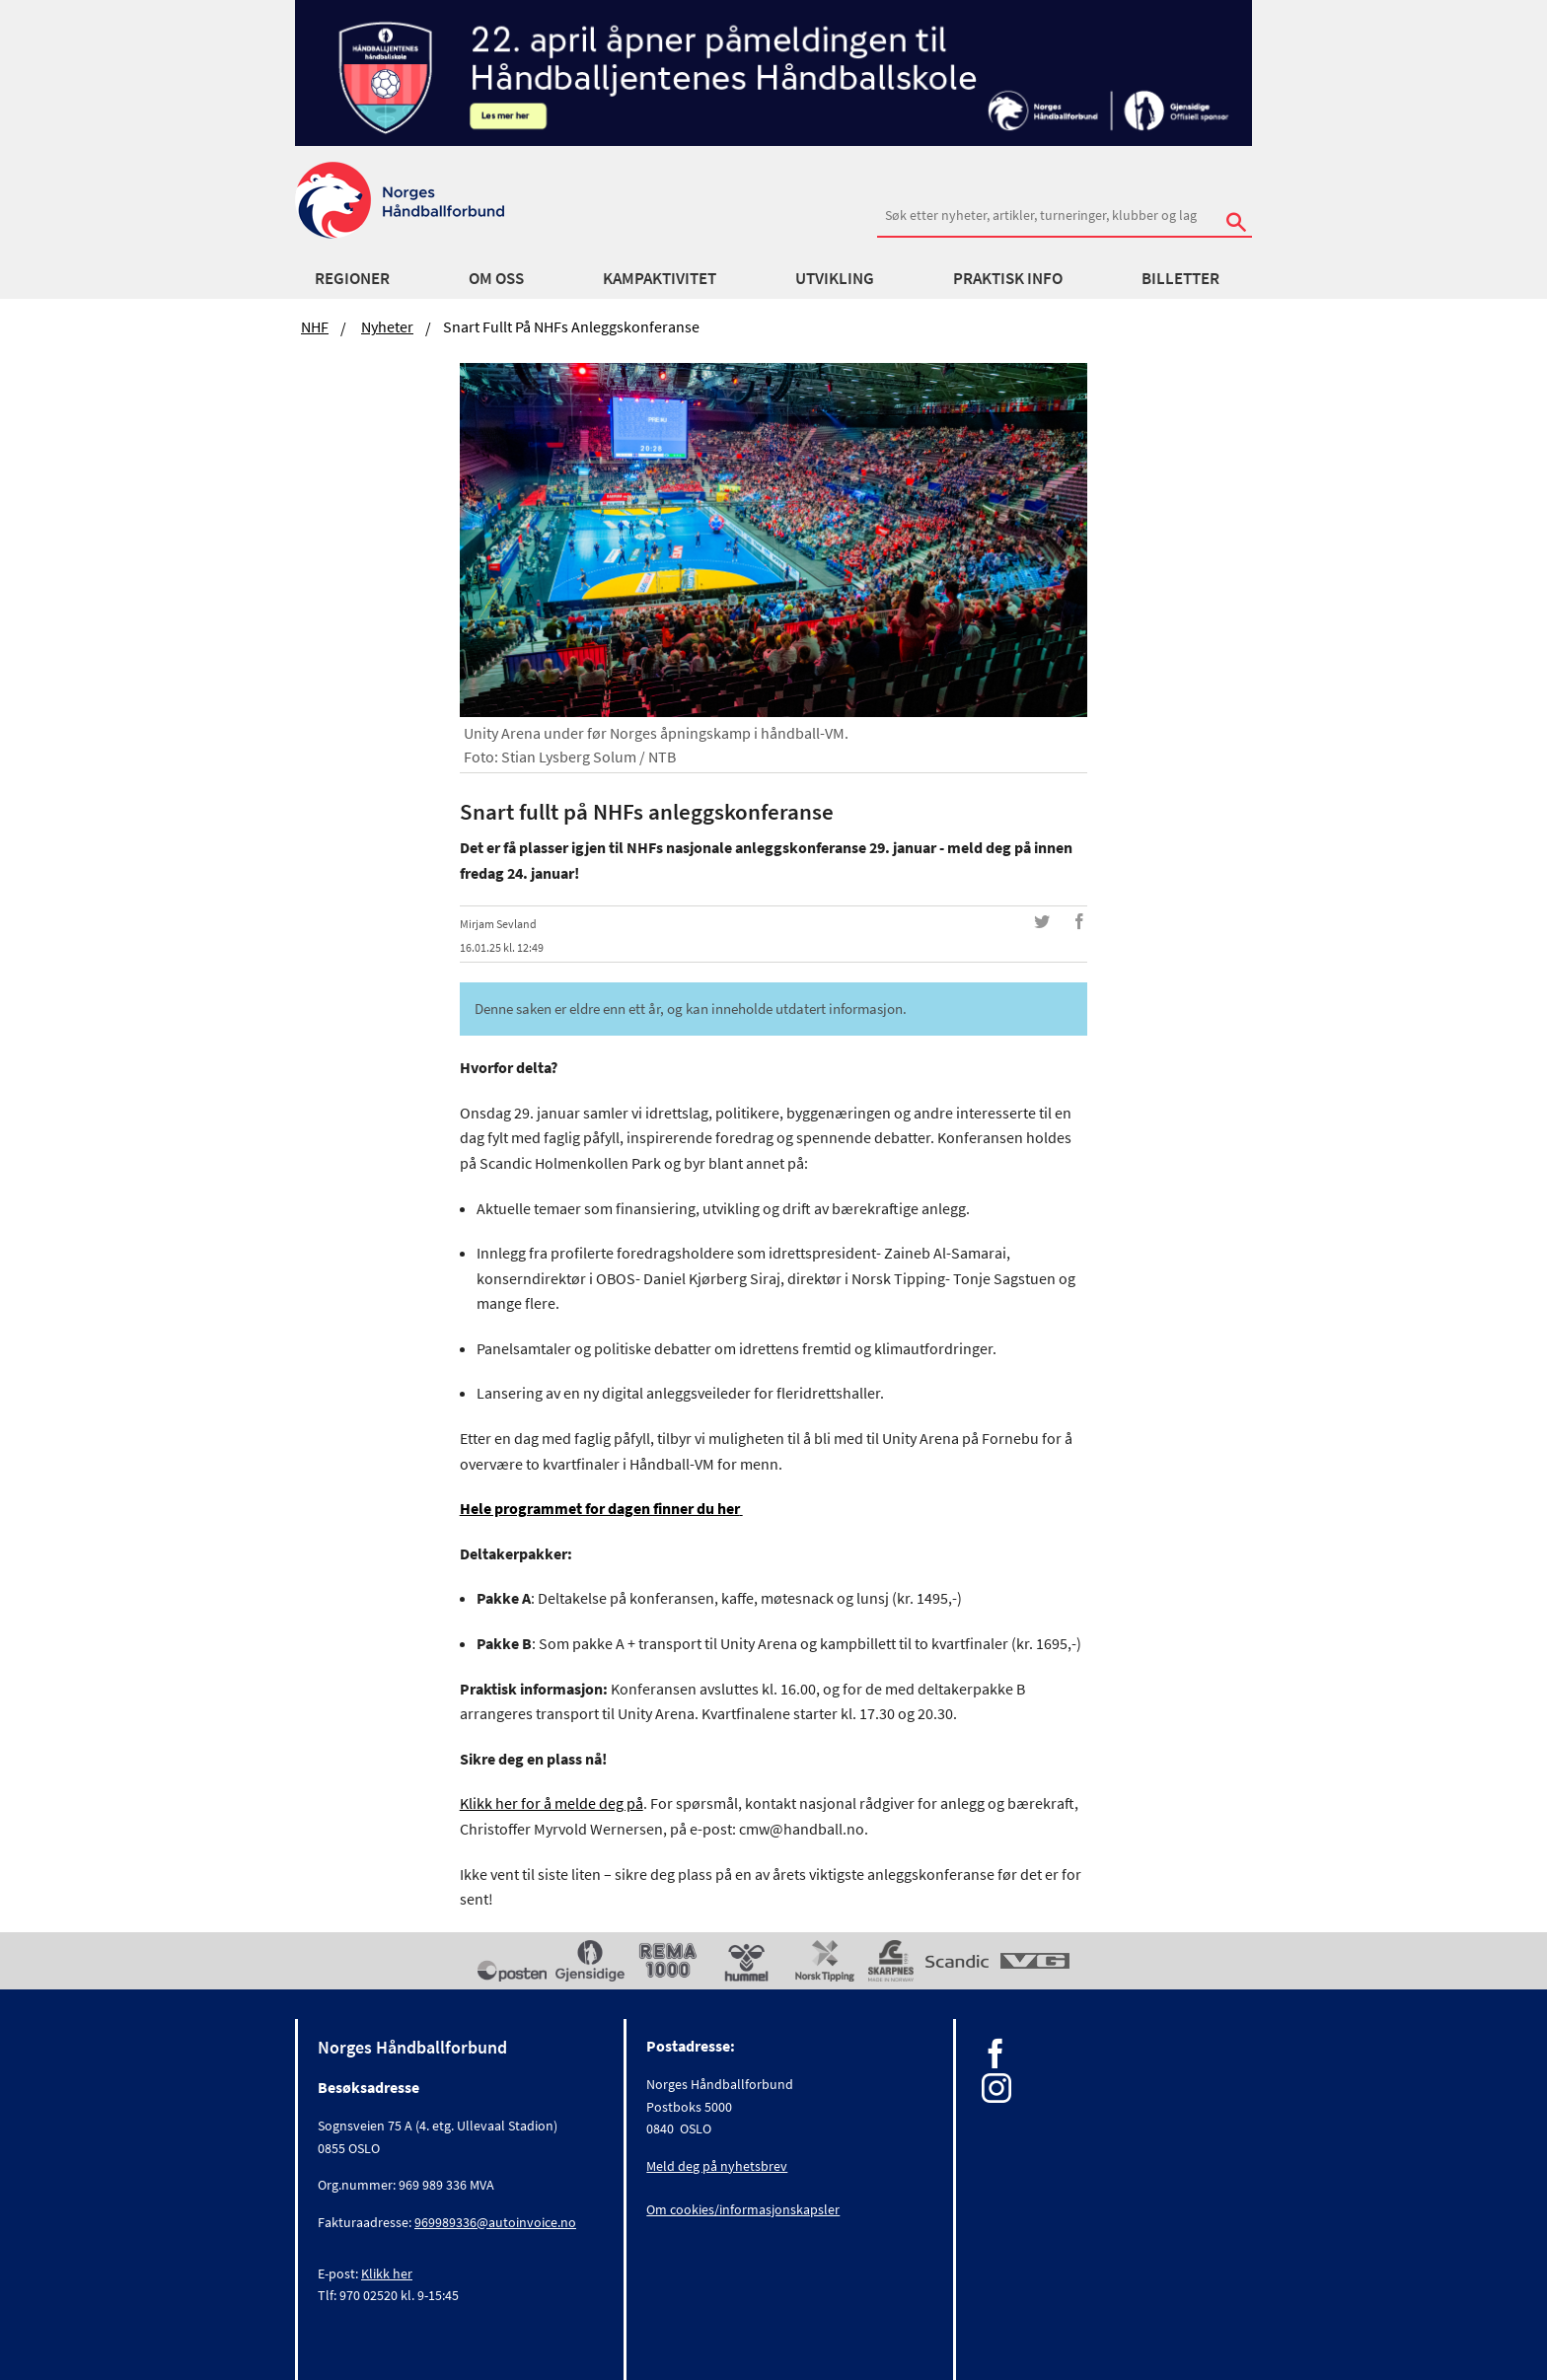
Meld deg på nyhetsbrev (716, 2166)
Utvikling (834, 278)
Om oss (496, 278)
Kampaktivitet (659, 278)
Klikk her (386, 2273)
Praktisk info (1008, 278)
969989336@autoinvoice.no (495, 2222)
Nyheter (387, 326)
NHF (315, 326)
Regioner (352, 278)
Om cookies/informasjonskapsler (743, 2209)
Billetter (1180, 278)
